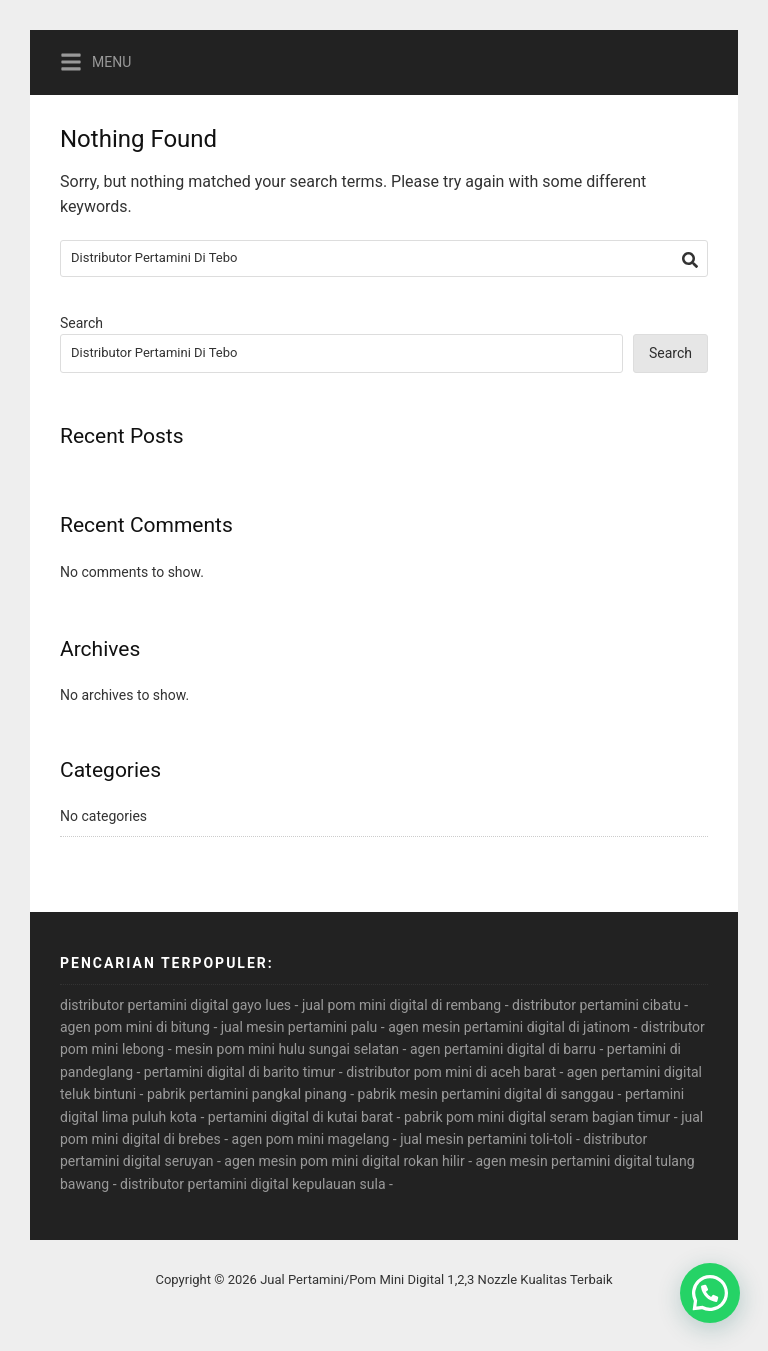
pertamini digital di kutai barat (300, 1117)
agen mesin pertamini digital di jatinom (509, 1027)
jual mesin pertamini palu (299, 1027)
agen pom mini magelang (311, 1139)
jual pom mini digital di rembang (401, 1005)
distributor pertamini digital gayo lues (175, 1005)
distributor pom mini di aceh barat (451, 1072)
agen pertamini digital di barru (503, 1049)
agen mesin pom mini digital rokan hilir (344, 1161)
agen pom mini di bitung (135, 1027)
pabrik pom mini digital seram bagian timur (537, 1117)
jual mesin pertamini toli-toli (486, 1139)
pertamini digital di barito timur (240, 1072)
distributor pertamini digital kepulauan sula (252, 1184)
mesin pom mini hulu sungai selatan (287, 1049)
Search (81, 323)
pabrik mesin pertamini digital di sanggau (486, 1094)
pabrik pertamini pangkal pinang (247, 1094)
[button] (710, 1293)
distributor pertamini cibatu (596, 1005)
